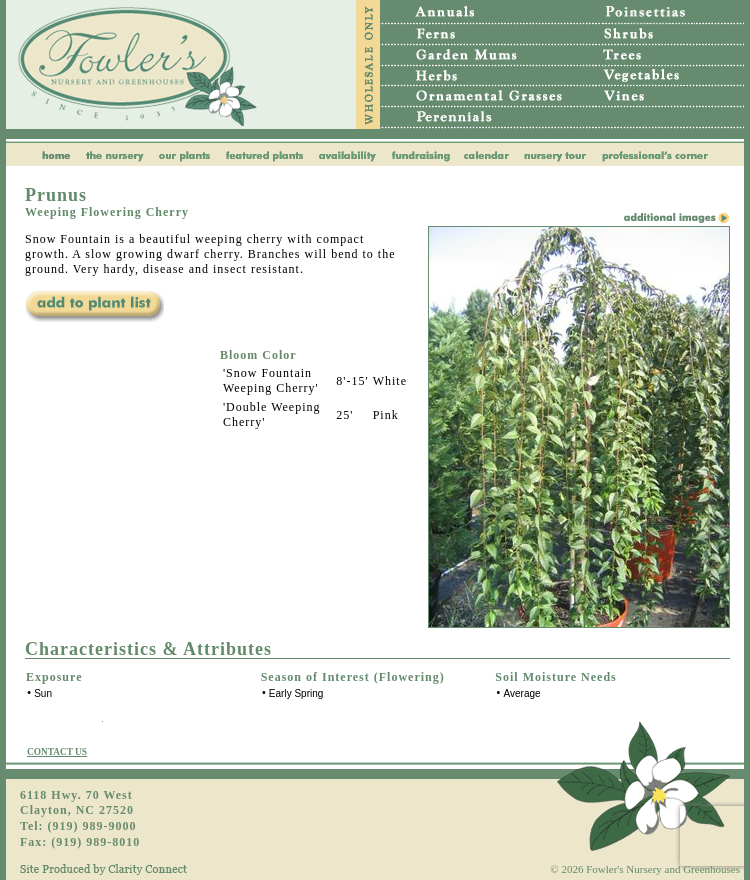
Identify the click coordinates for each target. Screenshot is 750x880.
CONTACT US (57, 752)
